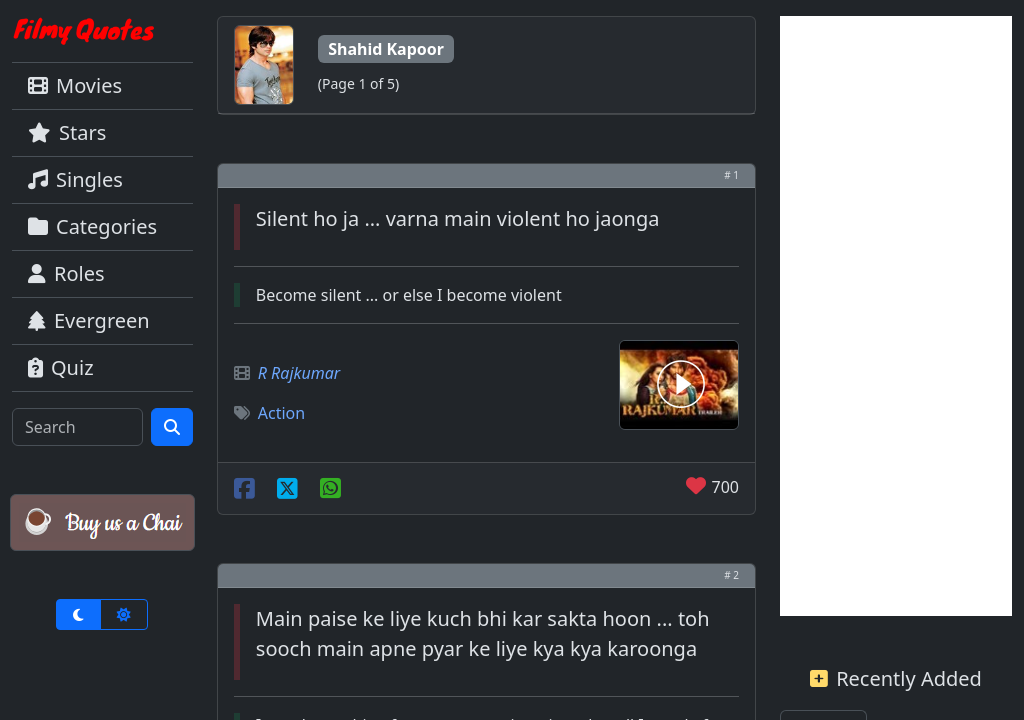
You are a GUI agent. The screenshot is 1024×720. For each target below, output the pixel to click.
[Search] (77, 427)
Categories (92, 226)
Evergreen (89, 320)
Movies (75, 85)
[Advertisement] (896, 316)
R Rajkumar (299, 373)
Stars (67, 132)
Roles (66, 273)
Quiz (61, 367)
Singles (75, 179)
